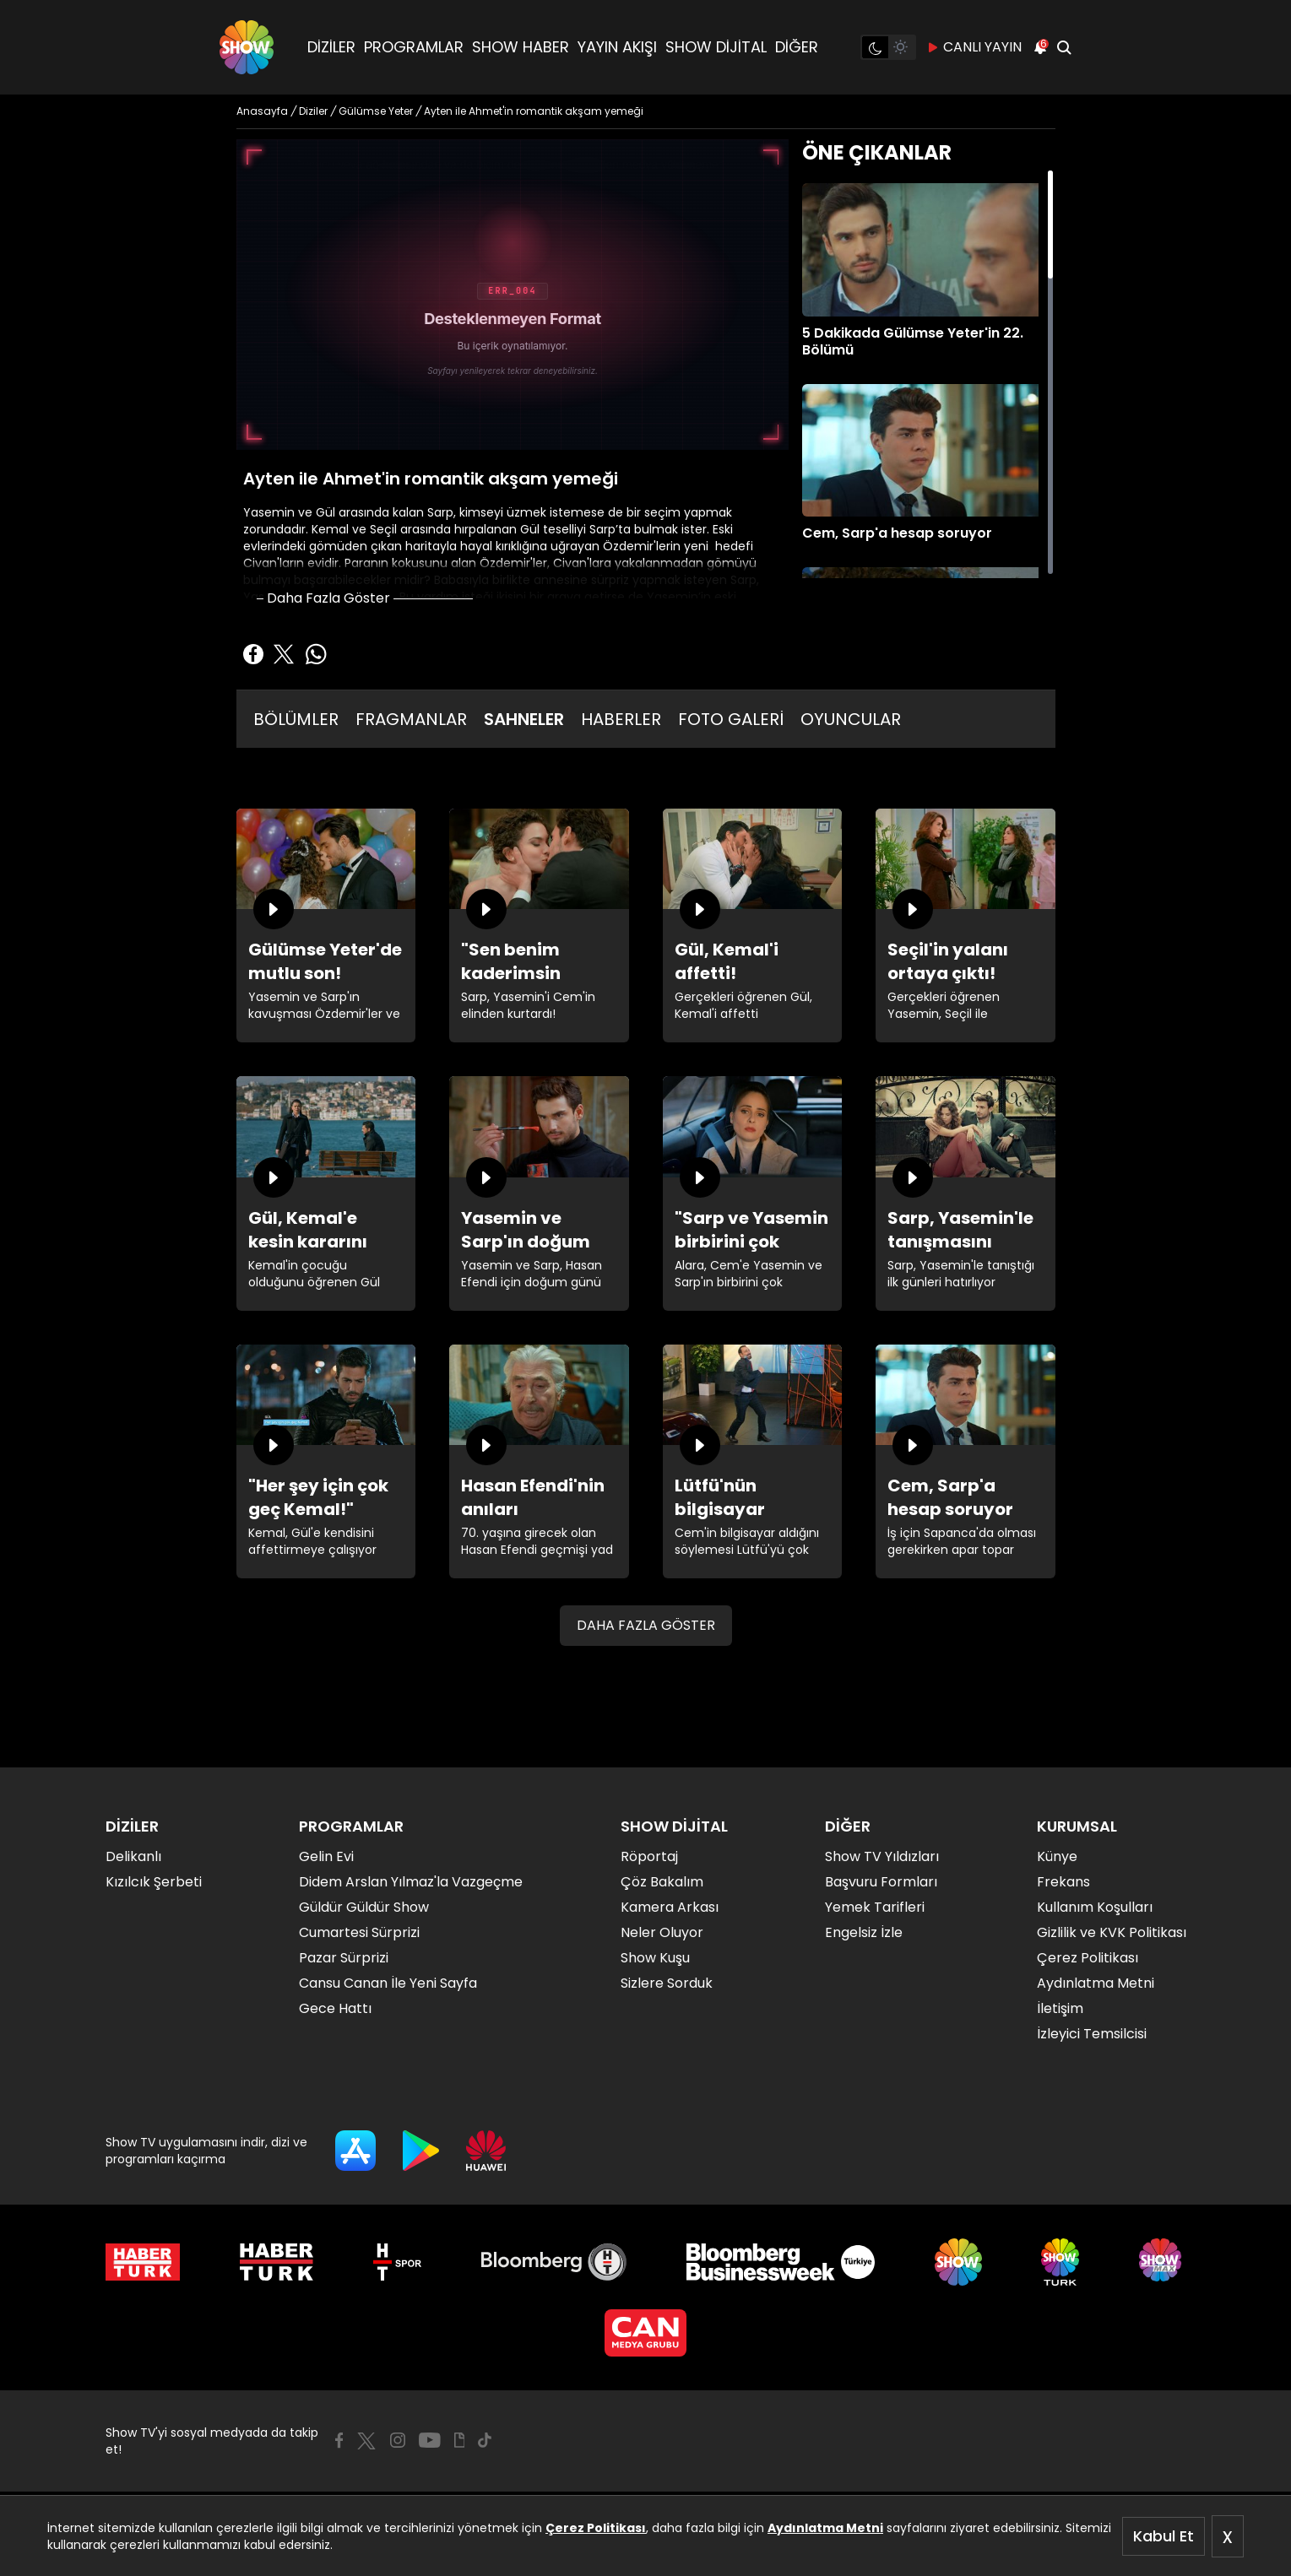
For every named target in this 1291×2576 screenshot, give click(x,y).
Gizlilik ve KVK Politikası (1111, 1932)
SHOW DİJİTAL (716, 46)
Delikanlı (133, 1856)
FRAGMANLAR (411, 719)
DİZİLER (331, 46)
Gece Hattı (335, 2008)
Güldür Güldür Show (364, 1907)
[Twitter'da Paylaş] (284, 654)
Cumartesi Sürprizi (359, 1932)
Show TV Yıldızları (882, 1856)
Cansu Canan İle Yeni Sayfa (388, 1983)
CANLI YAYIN (974, 47)
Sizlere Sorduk (667, 1983)
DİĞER (796, 46)
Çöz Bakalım (662, 1881)
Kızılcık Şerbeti (154, 1881)
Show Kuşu (655, 1957)
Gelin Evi (326, 1856)
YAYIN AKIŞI (617, 46)
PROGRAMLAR (414, 46)
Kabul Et (1163, 2535)
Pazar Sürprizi (343, 1957)
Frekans (1063, 1881)
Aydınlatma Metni (825, 2527)
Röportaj (649, 1856)
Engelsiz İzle (864, 1932)
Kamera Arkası (670, 1907)
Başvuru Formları (881, 1881)
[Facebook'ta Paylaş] (253, 654)
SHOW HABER (520, 46)
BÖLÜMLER (296, 719)
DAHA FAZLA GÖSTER (646, 1625)
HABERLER (621, 719)
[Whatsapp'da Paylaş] (316, 654)
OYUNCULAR (850, 719)
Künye (1057, 1856)
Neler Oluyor (662, 1932)
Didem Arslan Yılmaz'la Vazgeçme (411, 1881)
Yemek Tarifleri (875, 1907)
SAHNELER (524, 719)
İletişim (1060, 2008)
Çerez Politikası (595, 2527)
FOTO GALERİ (731, 719)
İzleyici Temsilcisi (1092, 2033)
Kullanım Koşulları (1095, 1907)
